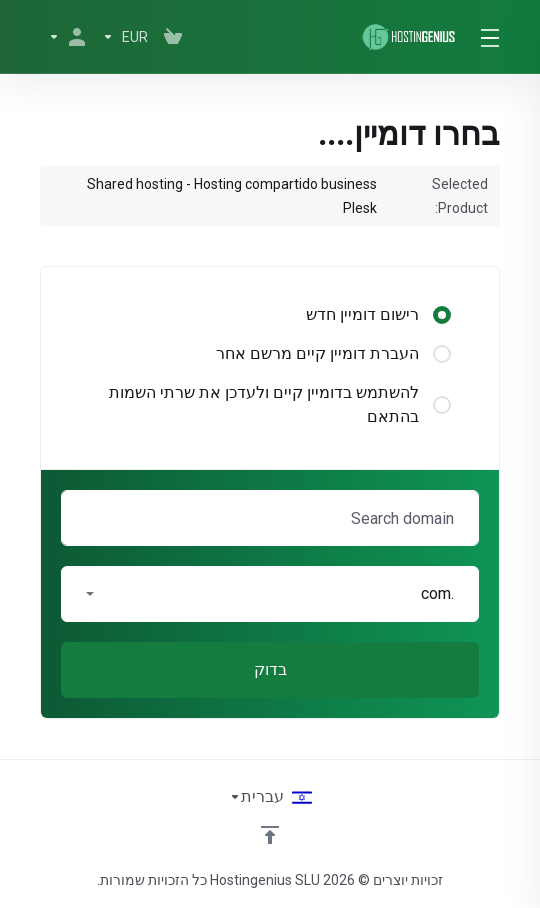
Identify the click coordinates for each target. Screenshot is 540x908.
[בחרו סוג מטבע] (125, 37)
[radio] (442, 315)
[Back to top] (270, 835)
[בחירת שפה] (270, 797)
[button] (270, 594)
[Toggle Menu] (492, 37)
